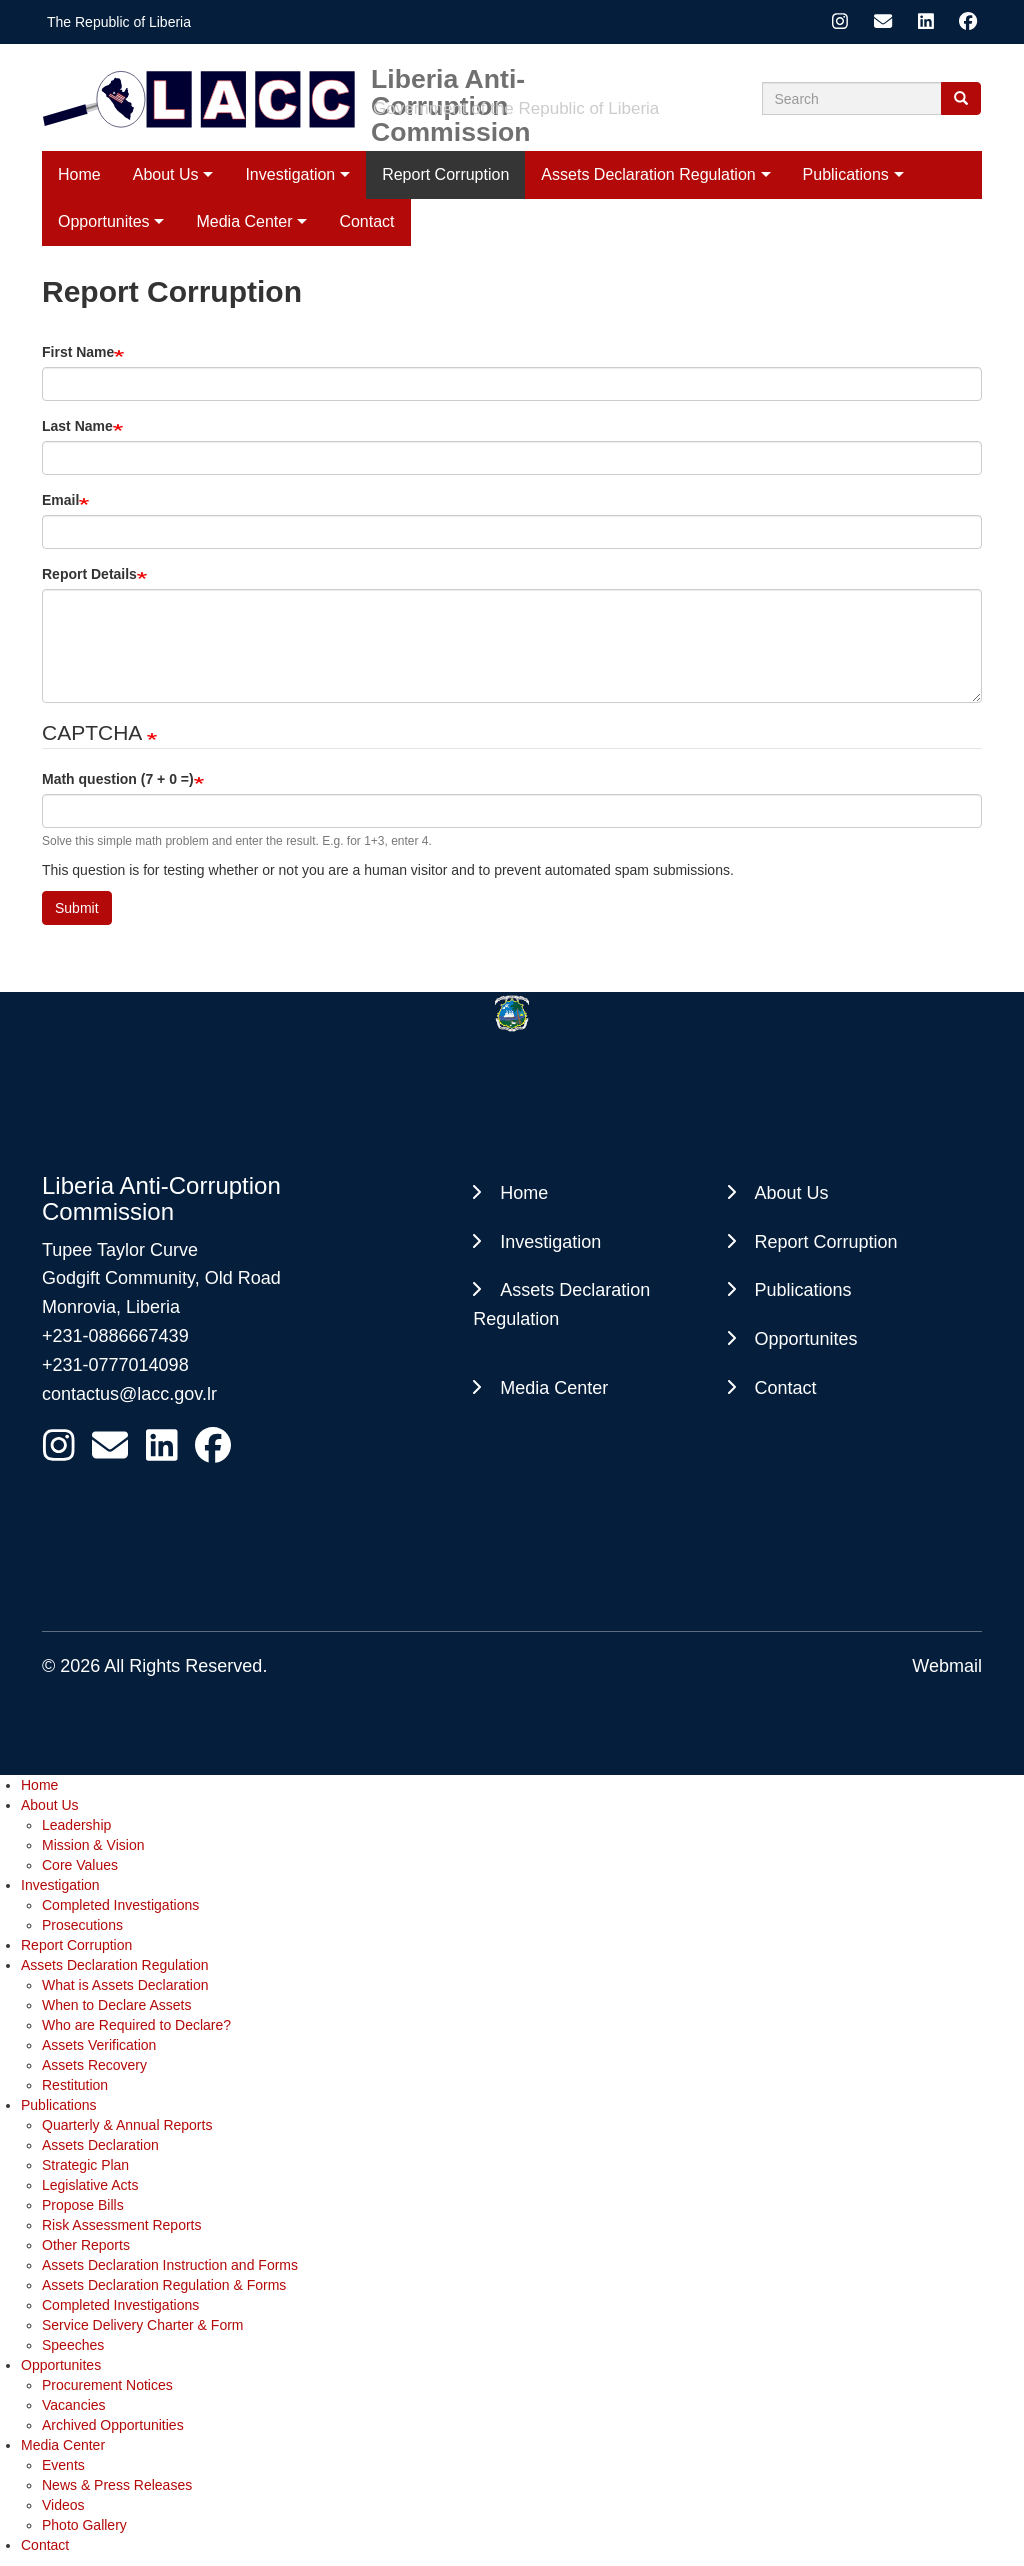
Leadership (76, 1825)
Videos (63, 2505)
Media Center (554, 1388)
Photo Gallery (84, 2525)
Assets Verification (99, 2045)
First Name (78, 352)
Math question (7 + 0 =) (118, 779)
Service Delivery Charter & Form (143, 2325)
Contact (786, 1388)
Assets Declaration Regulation (648, 174)
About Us (166, 174)
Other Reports (86, 2245)
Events (63, 2465)
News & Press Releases (117, 2485)
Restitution (75, 2085)
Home (79, 174)
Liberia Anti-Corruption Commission (451, 79)
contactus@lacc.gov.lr (129, 1394)
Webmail (947, 1666)
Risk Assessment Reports (122, 2225)
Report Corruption (445, 174)
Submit (77, 908)
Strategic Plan (85, 2165)
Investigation (290, 174)
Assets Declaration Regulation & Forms (164, 2285)
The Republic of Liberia (119, 22)
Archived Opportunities (113, 2425)
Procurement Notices (107, 2385)
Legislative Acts (90, 2185)
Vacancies (74, 2405)
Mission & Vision (93, 1845)
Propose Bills (83, 2205)
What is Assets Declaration (125, 1985)
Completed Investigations (120, 1905)
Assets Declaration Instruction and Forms (170, 2265)
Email (60, 500)
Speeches (73, 2345)
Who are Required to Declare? (136, 2025)
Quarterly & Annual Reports (127, 2125)
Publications (846, 174)
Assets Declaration (100, 2145)
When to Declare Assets (116, 2005)
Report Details (89, 574)
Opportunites (806, 1339)
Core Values (80, 1865)
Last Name (77, 426)
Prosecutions (82, 1925)
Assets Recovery (94, 2065)
